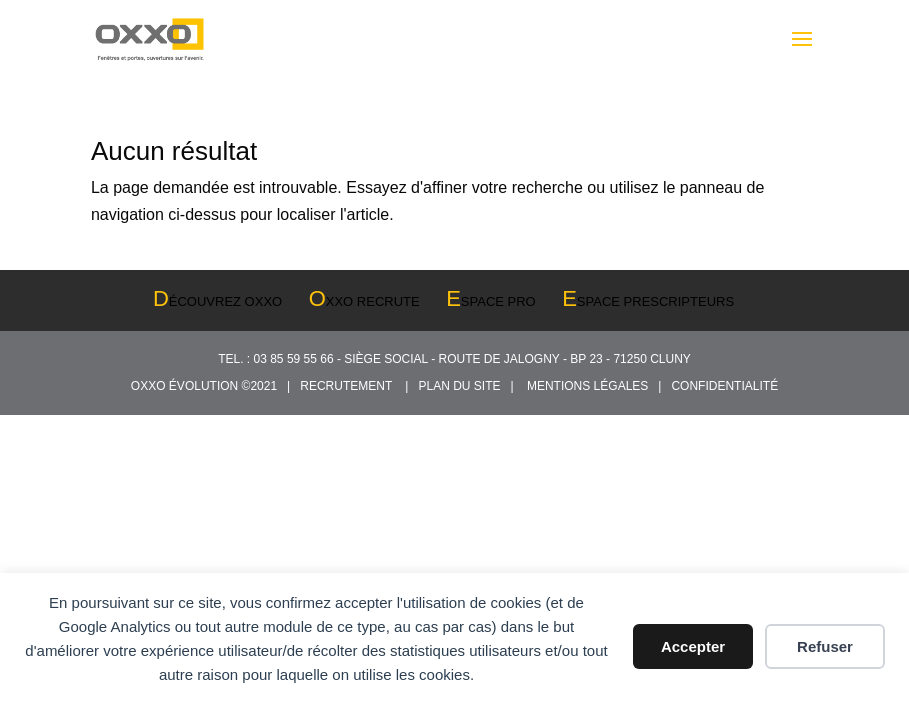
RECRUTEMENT (349, 386)
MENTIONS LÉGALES (591, 386)
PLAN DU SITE (462, 386)
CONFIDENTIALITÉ (724, 386)
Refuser (825, 646)
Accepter (693, 646)
